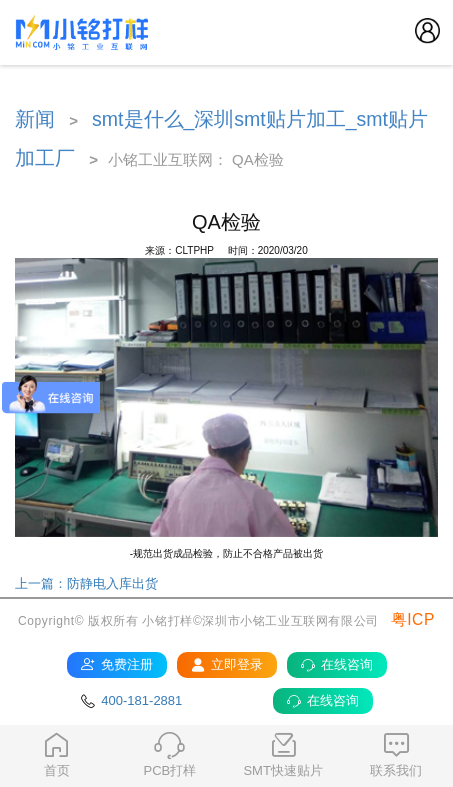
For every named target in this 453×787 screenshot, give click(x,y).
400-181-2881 (131, 701)
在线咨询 (336, 665)
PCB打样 (169, 755)
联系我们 (396, 755)
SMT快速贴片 (283, 755)
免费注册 (116, 665)
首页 (56, 755)
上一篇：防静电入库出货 (86, 583)
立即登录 (226, 665)
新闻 (35, 119)
